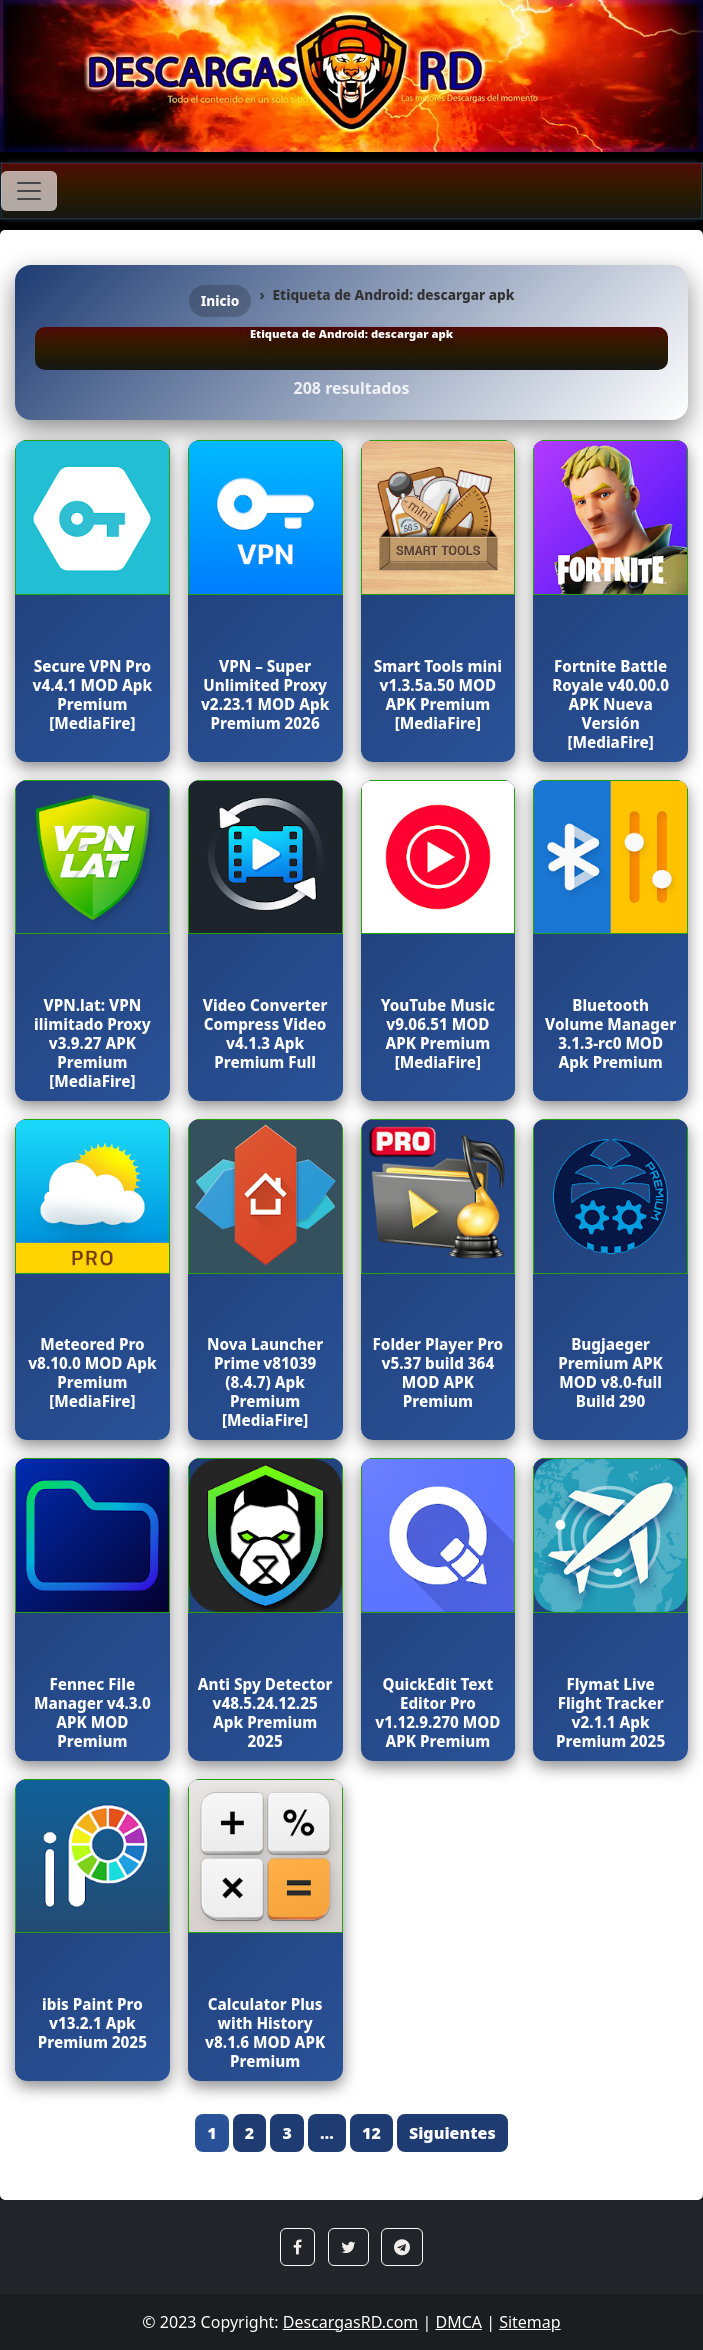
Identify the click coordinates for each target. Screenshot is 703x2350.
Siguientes (452, 2133)
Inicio (220, 300)
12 (371, 2133)
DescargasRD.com (351, 2322)
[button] (297, 2247)
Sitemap (530, 2322)
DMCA (458, 2322)
